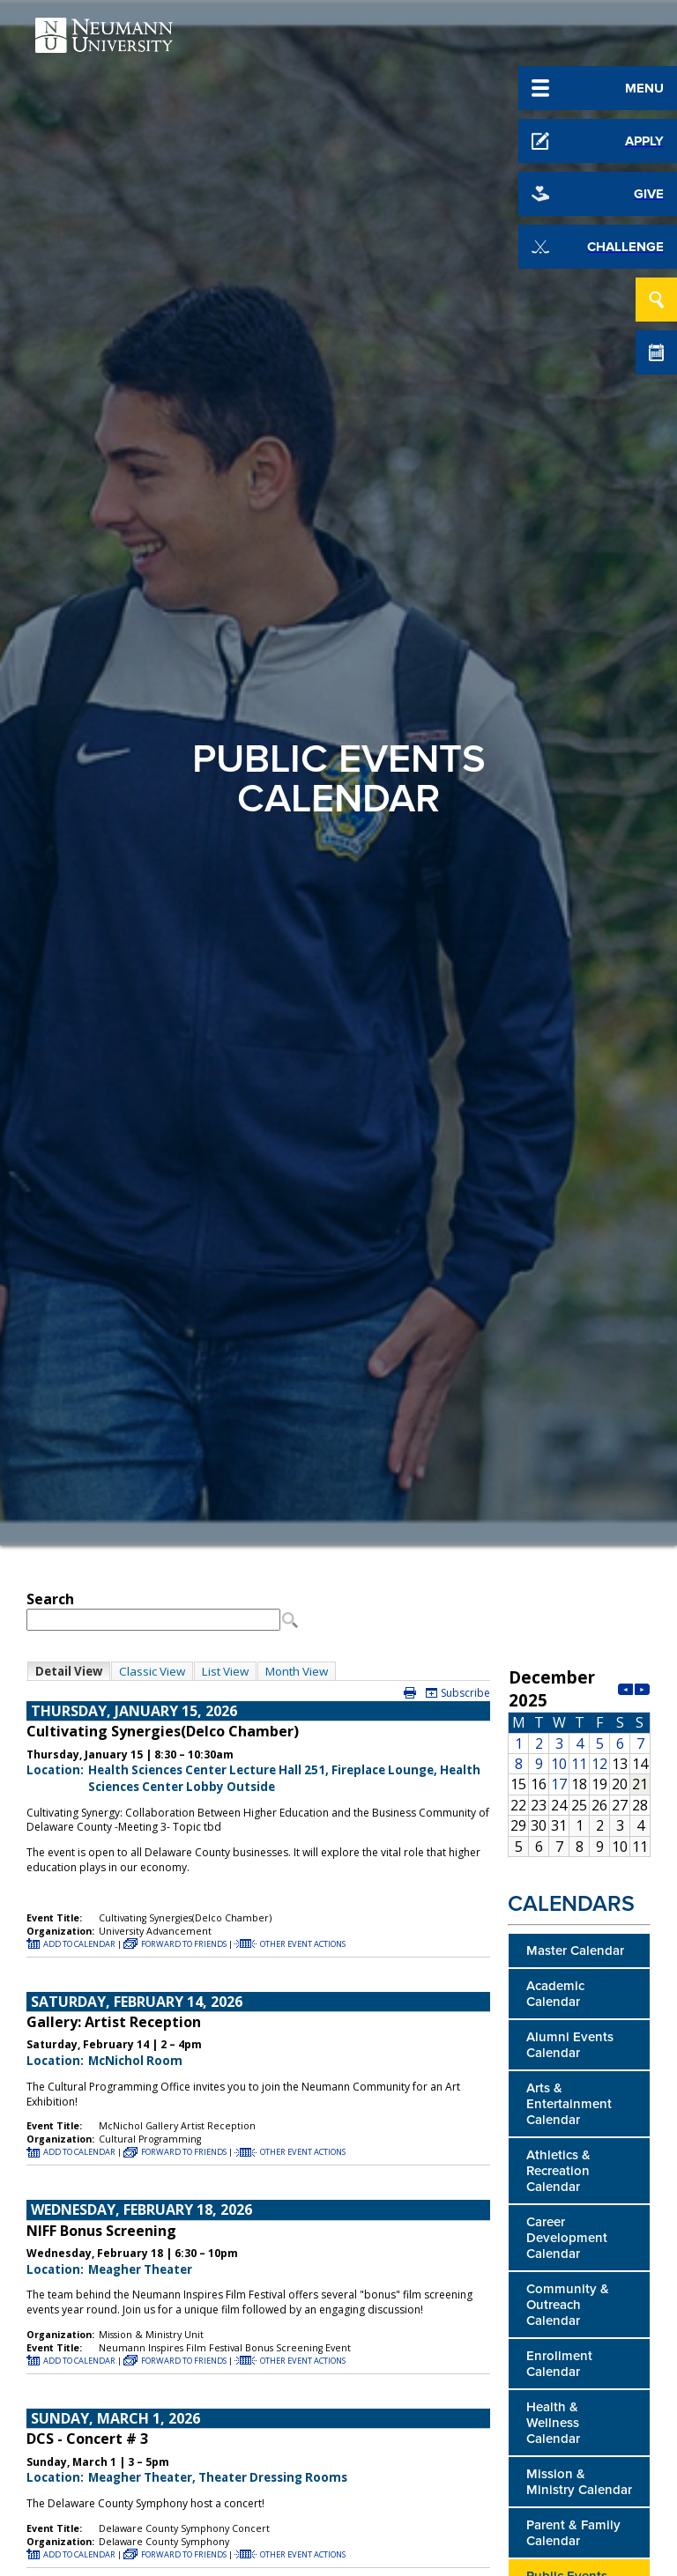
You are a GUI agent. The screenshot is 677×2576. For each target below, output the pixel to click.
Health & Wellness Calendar (553, 2422)
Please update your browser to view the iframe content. (258, 1610)
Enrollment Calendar (559, 2364)
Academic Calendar (555, 1994)
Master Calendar (575, 1950)
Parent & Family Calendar (573, 2533)
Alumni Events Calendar (570, 2045)
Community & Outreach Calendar (567, 2304)
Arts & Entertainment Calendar (569, 2104)
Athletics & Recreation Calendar (558, 2171)
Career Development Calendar (566, 2237)
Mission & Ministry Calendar (579, 2482)
